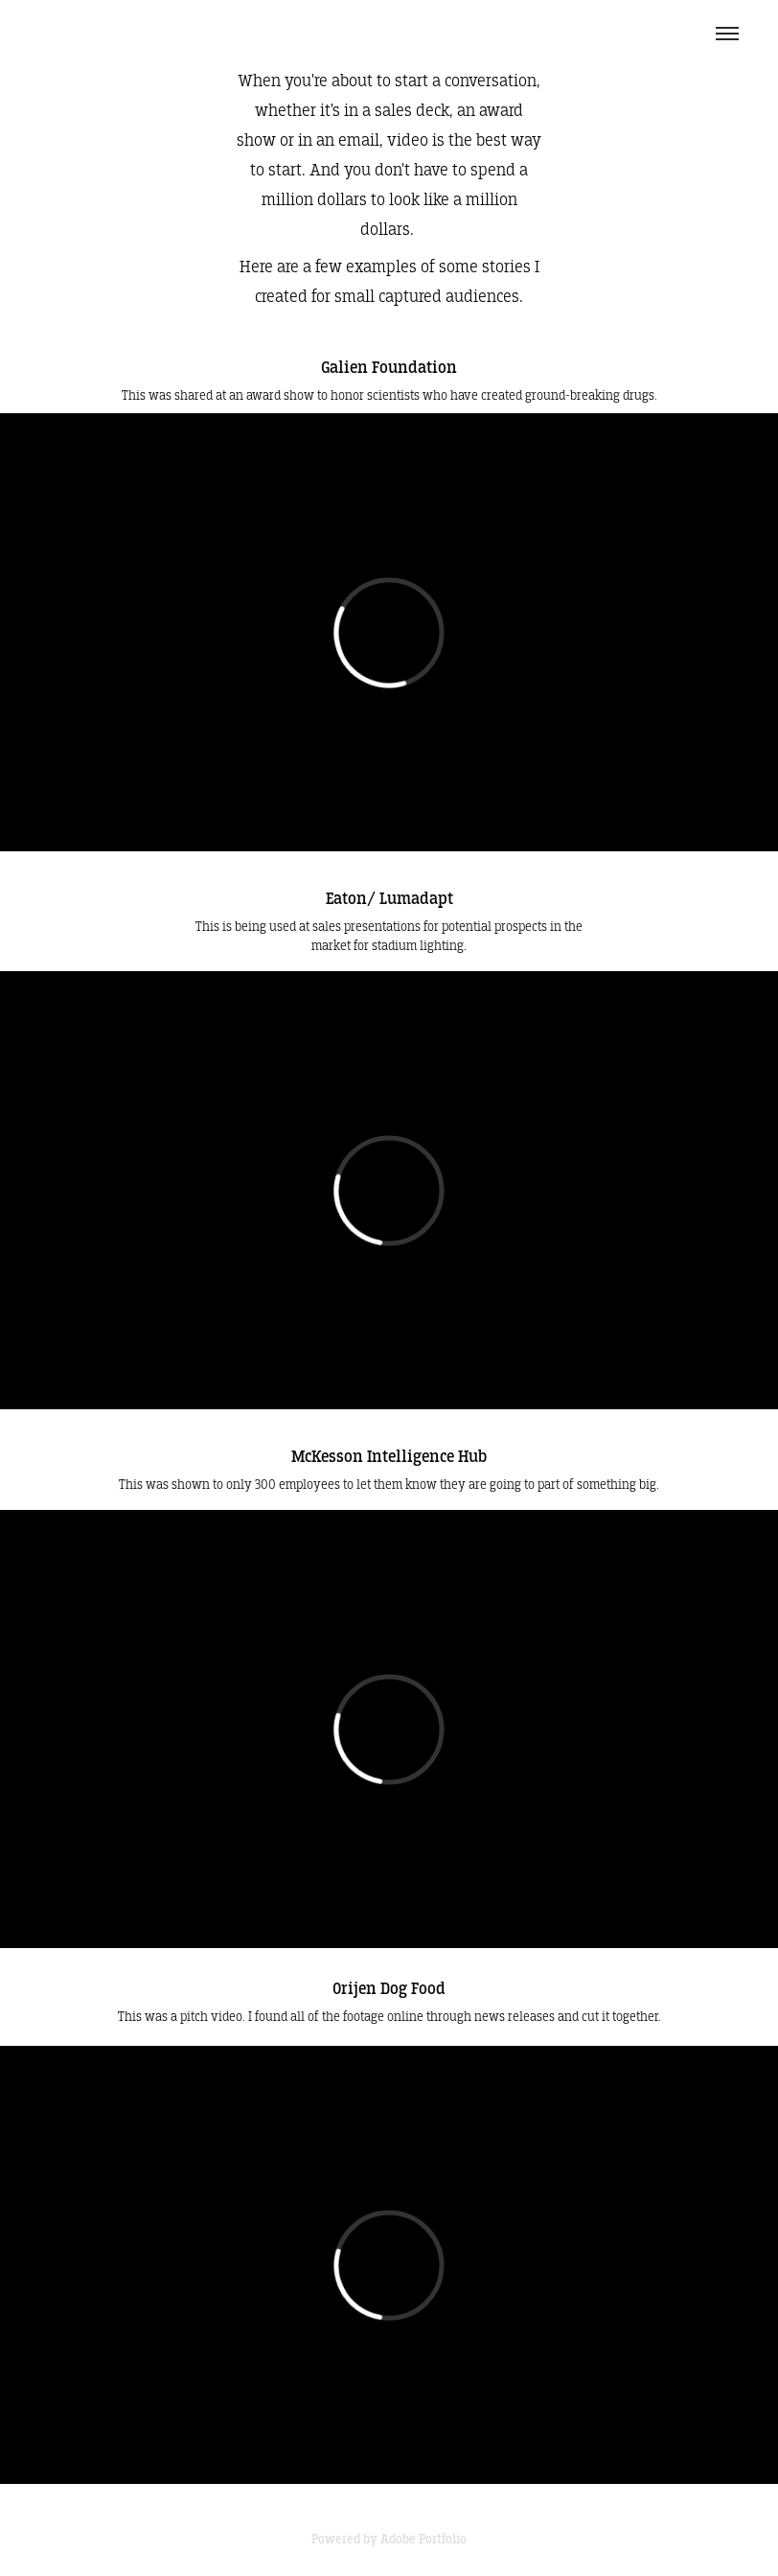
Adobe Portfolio (423, 2539)
